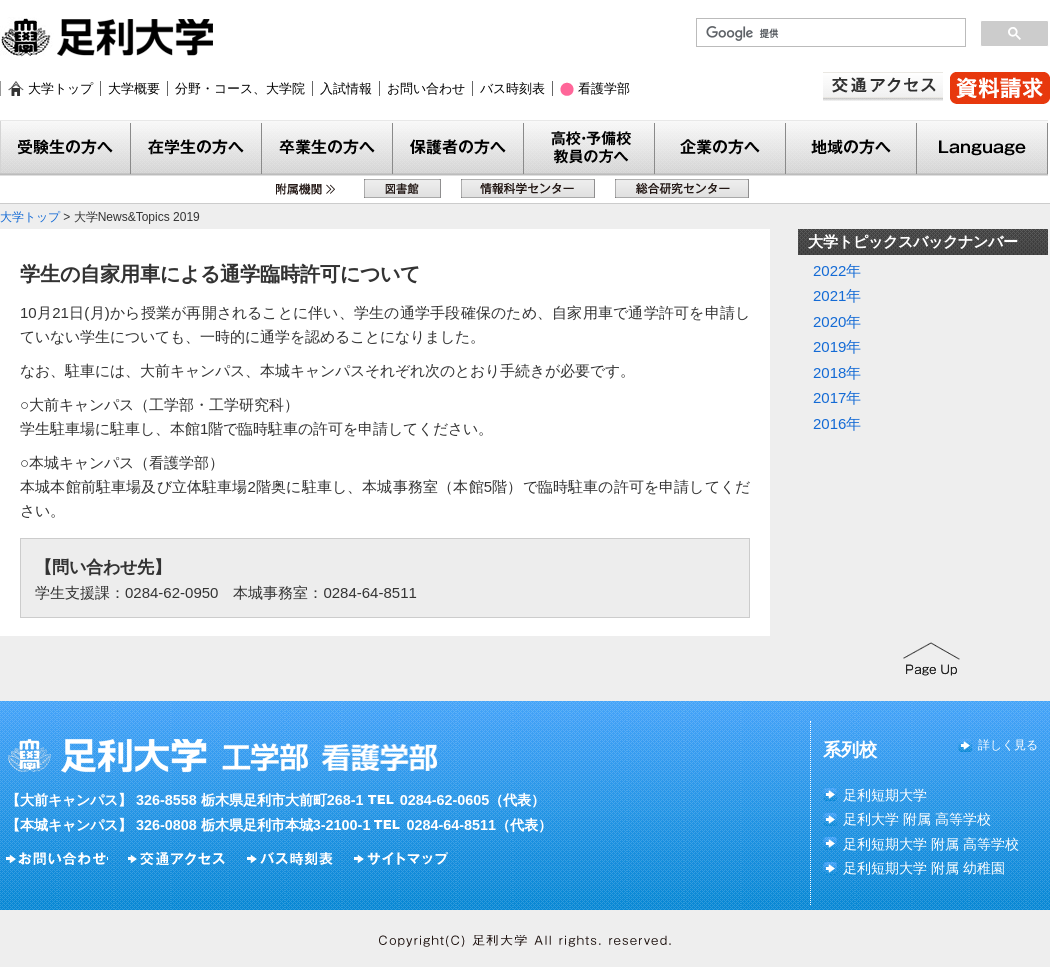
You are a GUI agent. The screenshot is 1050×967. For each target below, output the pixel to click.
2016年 (837, 423)
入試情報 (346, 88)
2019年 (837, 346)
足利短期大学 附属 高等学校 (931, 844)
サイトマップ (403, 859)
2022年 (837, 270)
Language (982, 148)
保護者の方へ (458, 148)
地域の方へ (851, 148)
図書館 (402, 188)
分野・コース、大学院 (240, 88)
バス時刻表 (512, 88)
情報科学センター (528, 188)
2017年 (837, 397)
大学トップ (60, 88)
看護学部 (604, 88)
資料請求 (1000, 88)
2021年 (837, 295)
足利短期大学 (885, 795)
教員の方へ (589, 148)
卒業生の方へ (327, 148)
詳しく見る (1008, 745)
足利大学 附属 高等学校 (917, 819)
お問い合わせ (426, 88)
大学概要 (134, 88)
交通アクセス (883, 86)
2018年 (837, 372)
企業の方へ (720, 148)
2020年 (837, 321)
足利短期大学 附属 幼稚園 (924, 868)
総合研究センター (682, 188)
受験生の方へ (65, 148)
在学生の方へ (196, 148)
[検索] (829, 33)
